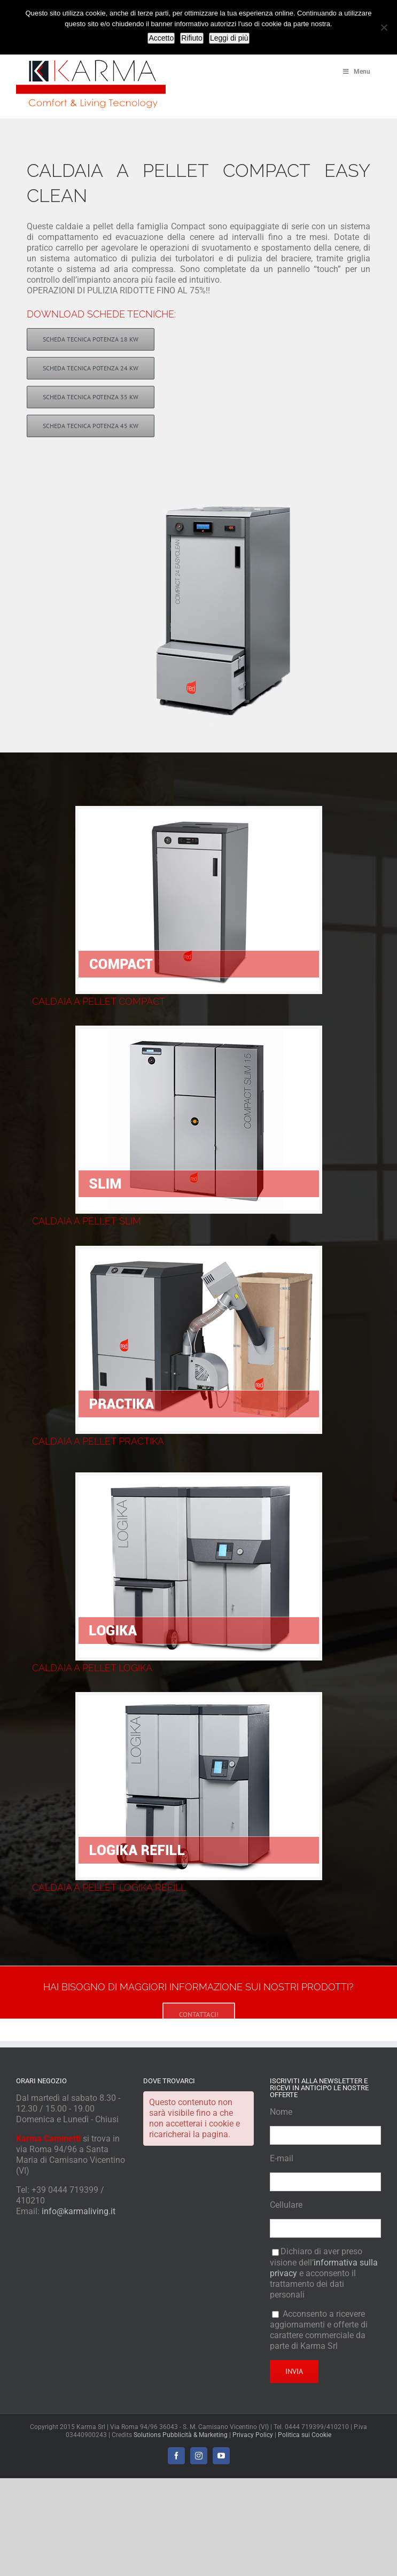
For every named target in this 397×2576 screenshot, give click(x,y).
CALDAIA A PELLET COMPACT (98, 1001)
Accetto (161, 38)
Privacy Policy (252, 2435)
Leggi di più (229, 38)
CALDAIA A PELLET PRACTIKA (98, 1441)
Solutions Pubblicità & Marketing (181, 2435)
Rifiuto (192, 38)
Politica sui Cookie (304, 2435)
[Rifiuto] (383, 27)
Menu (355, 71)
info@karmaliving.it (78, 2211)
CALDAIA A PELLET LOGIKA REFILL (109, 1887)
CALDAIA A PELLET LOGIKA (92, 1667)
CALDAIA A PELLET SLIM (86, 1221)
